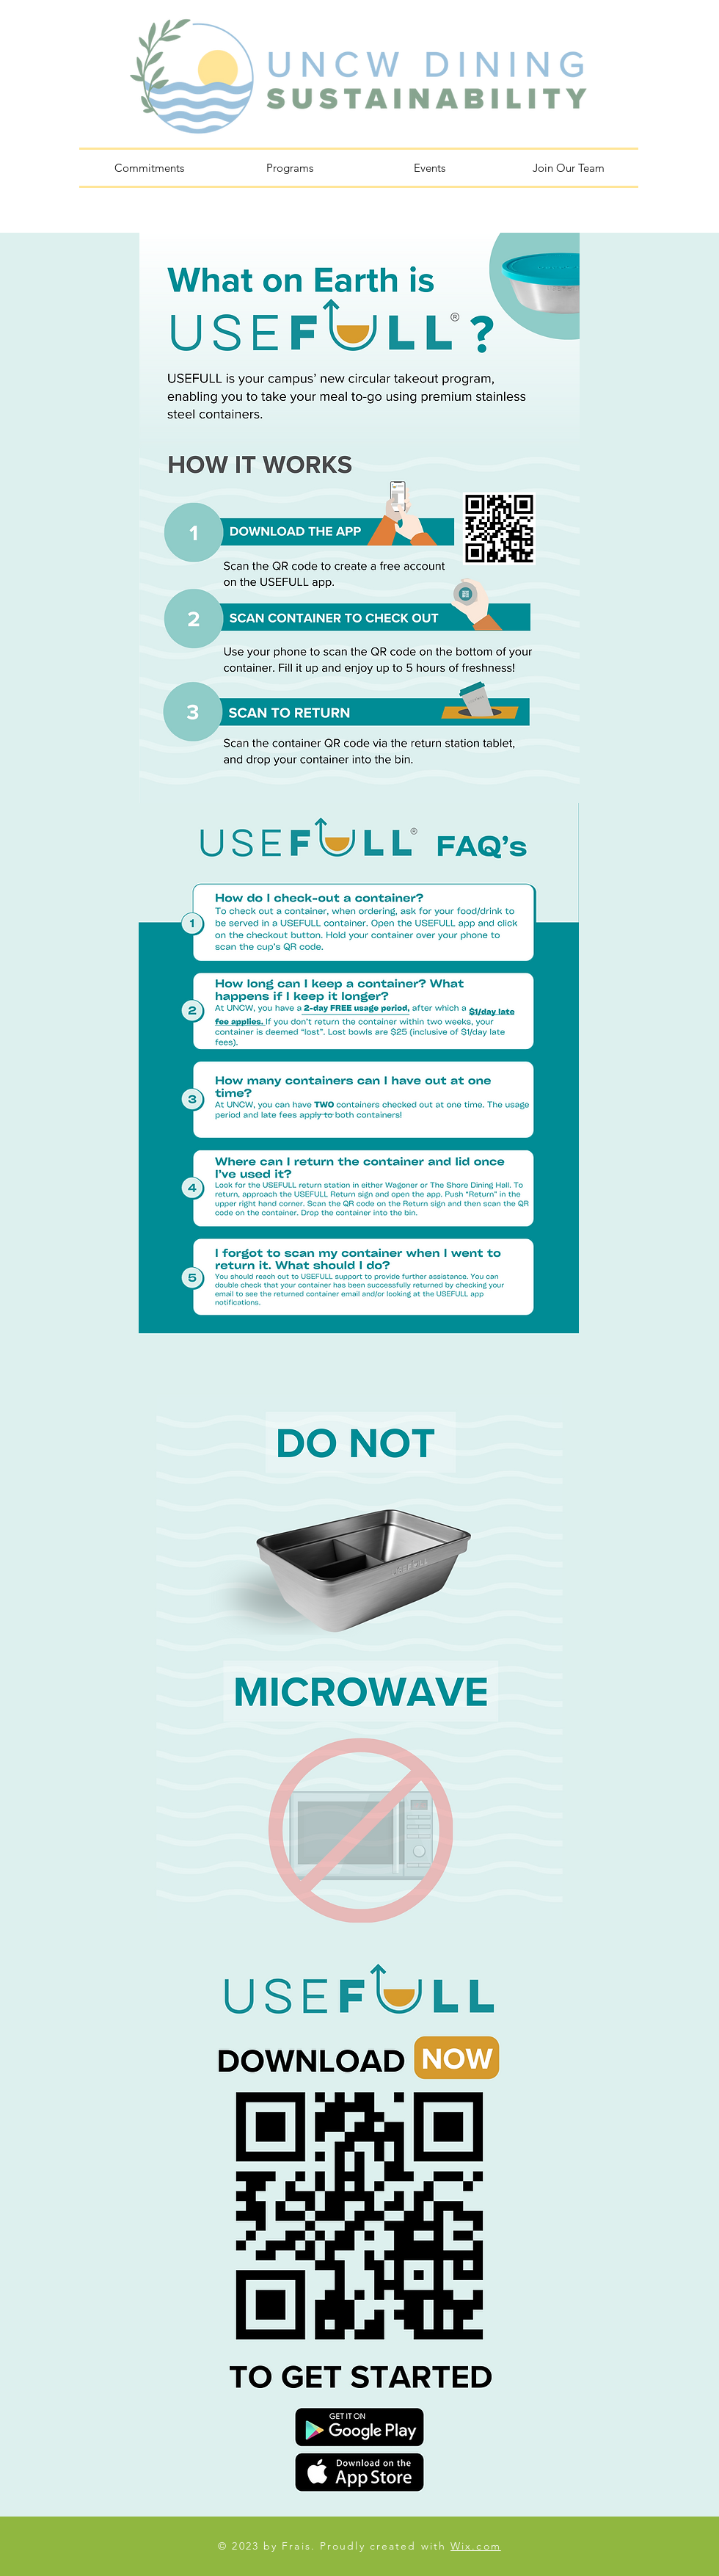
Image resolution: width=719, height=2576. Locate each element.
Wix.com (475, 2546)
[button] (289, 168)
